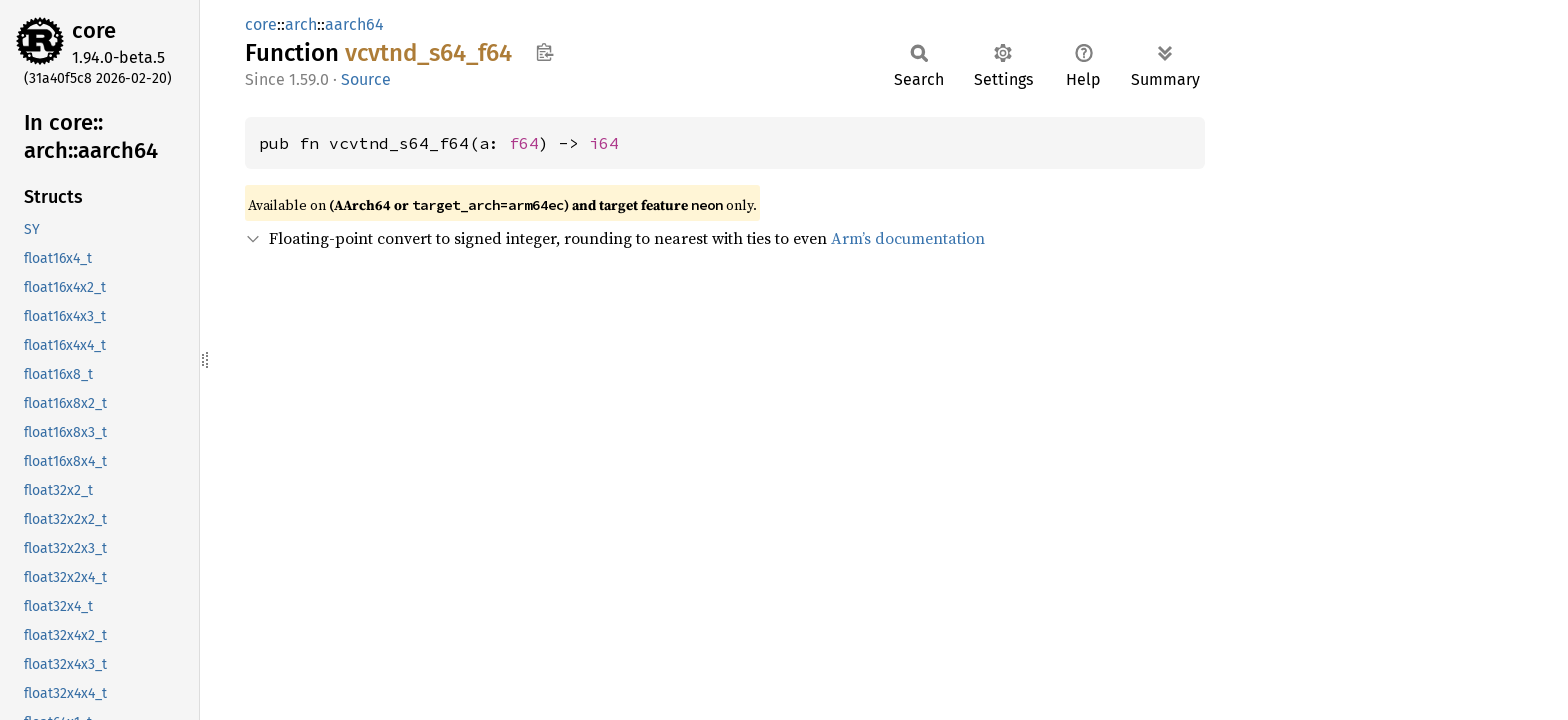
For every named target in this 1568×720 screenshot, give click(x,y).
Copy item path (544, 52)
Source (366, 79)
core (94, 30)
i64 (604, 143)
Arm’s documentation (908, 238)
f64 (524, 143)
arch (301, 24)
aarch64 (354, 24)
